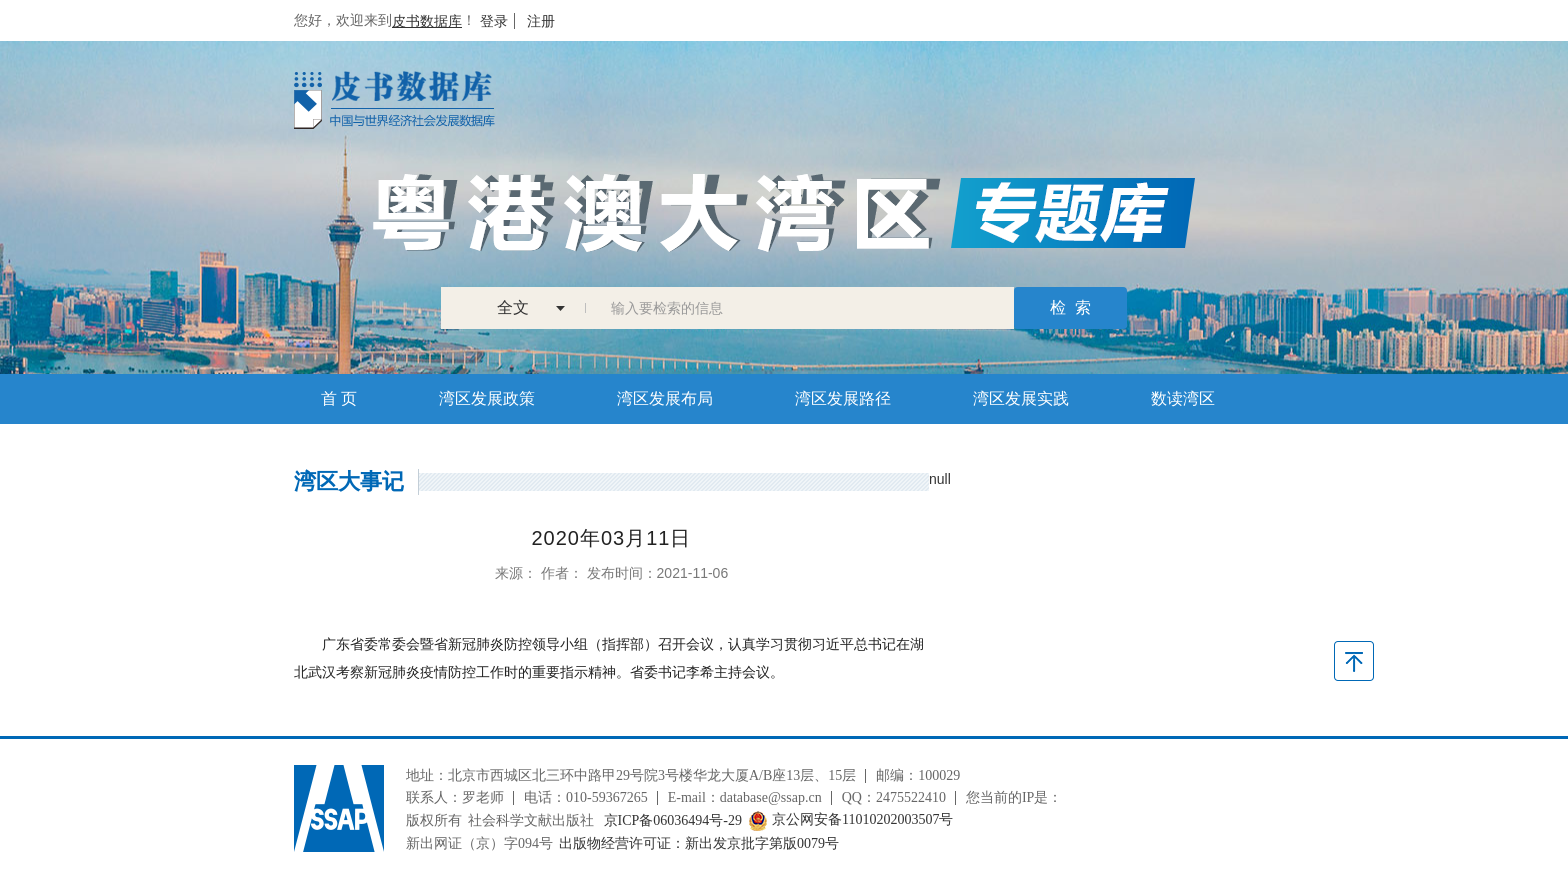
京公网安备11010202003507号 (850, 820)
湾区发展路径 (843, 398)
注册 (541, 21)
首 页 (339, 398)
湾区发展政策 (487, 398)
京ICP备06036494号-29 (673, 820)
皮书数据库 (427, 21)
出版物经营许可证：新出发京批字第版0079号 (699, 843)
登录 (494, 21)
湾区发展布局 (665, 398)
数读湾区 (1183, 398)
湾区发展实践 (1021, 398)
